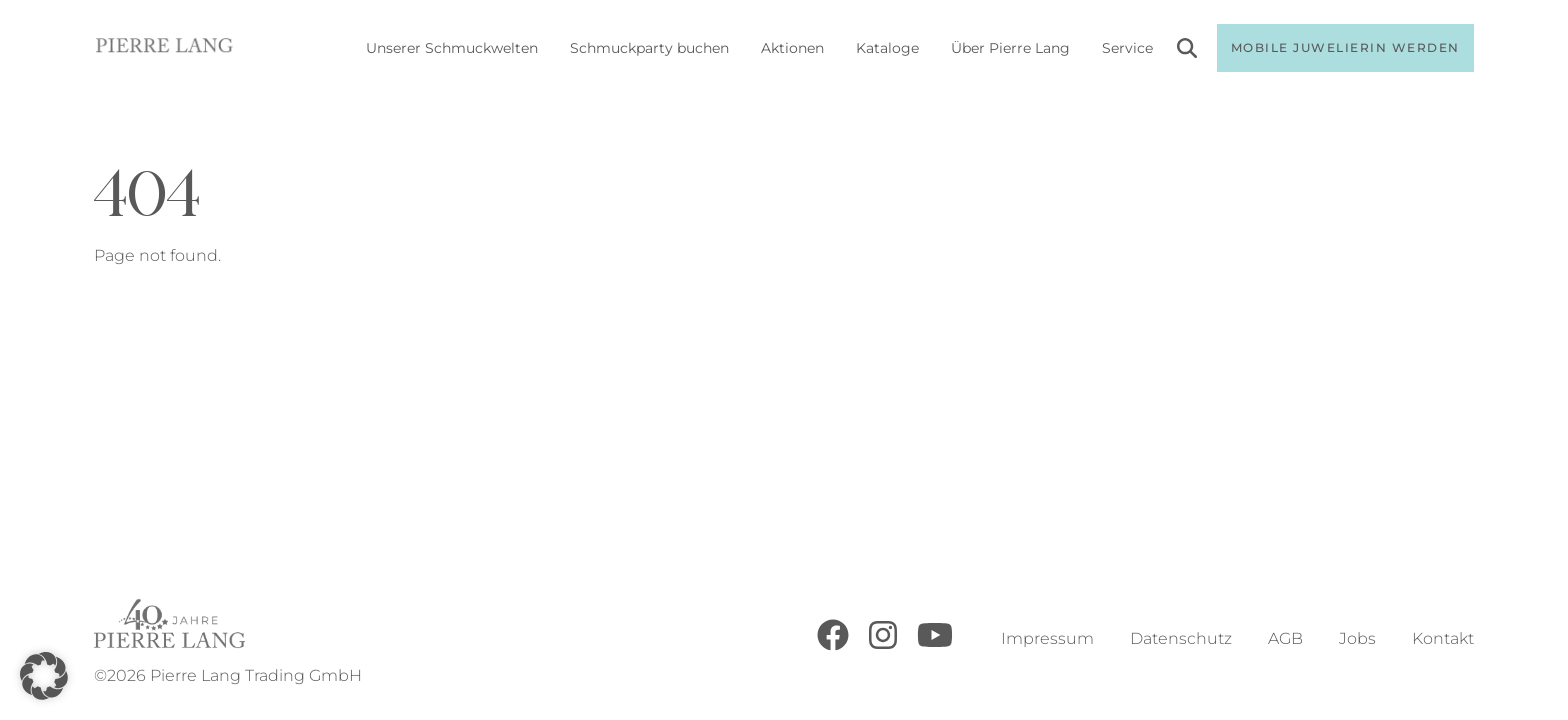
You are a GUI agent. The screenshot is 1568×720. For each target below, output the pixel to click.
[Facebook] (833, 645)
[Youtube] (935, 645)
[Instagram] (883, 645)
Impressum (1047, 638)
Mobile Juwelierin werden (1345, 47)
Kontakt (1443, 638)
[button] (44, 676)
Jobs (1357, 638)
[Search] (1187, 51)
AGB (1285, 638)
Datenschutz (1181, 638)
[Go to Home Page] (164, 48)
